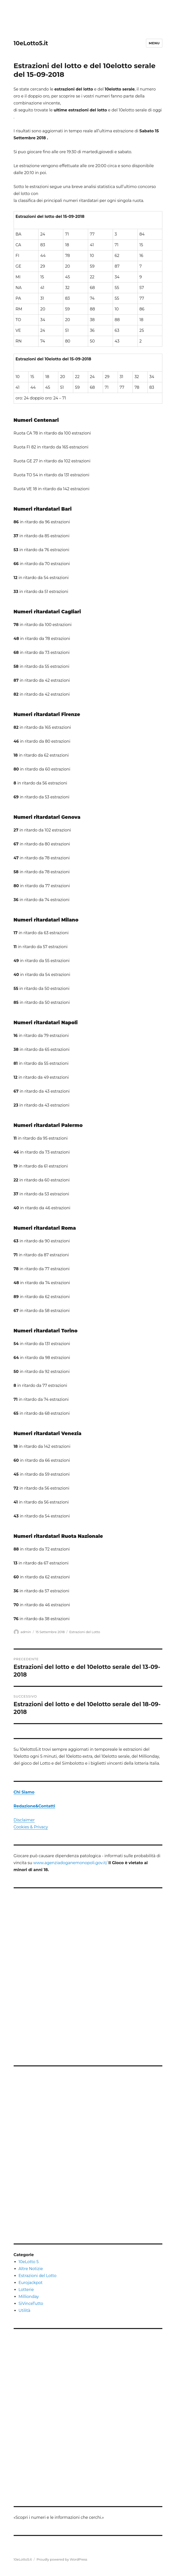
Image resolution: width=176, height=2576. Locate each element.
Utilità (25, 2310)
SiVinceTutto (31, 2303)
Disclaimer (24, 1820)
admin (26, 1632)
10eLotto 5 (29, 2261)
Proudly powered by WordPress (61, 2559)
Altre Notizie (31, 2268)
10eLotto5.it (31, 43)
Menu (154, 43)
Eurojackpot (31, 2282)
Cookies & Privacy (31, 1827)
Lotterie (26, 2289)
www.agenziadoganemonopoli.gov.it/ (70, 1862)
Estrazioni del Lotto (84, 1632)
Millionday (29, 2296)
